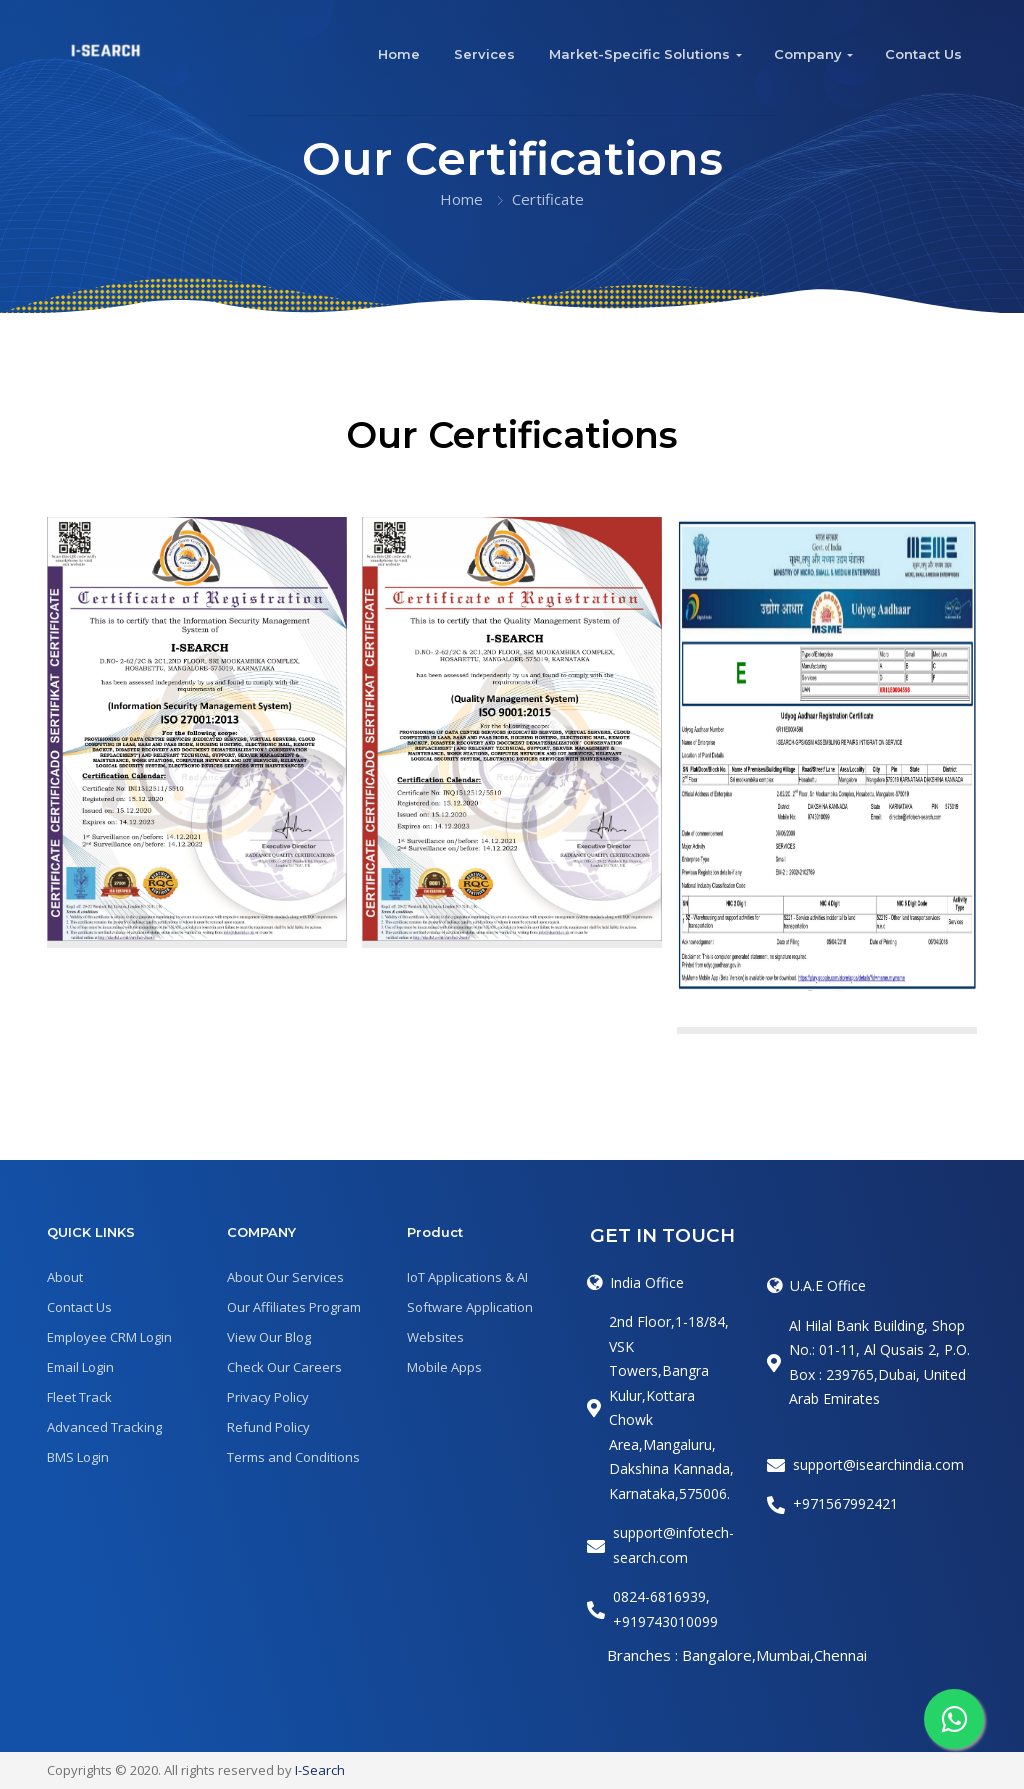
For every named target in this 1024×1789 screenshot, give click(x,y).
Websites (435, 1337)
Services (484, 54)
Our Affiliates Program (294, 1307)
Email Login (80, 1367)
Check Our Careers (284, 1367)
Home (399, 54)
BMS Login (78, 1457)
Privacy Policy (268, 1397)
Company (808, 54)
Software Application (470, 1307)
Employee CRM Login (109, 1337)
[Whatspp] (954, 1719)
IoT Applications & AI (467, 1277)
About (65, 1277)
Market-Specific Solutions (639, 54)
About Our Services (285, 1277)
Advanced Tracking (104, 1427)
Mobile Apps (444, 1367)
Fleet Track (79, 1397)
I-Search (320, 1770)
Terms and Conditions (293, 1457)
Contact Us (923, 54)
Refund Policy (268, 1427)
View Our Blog (269, 1337)
